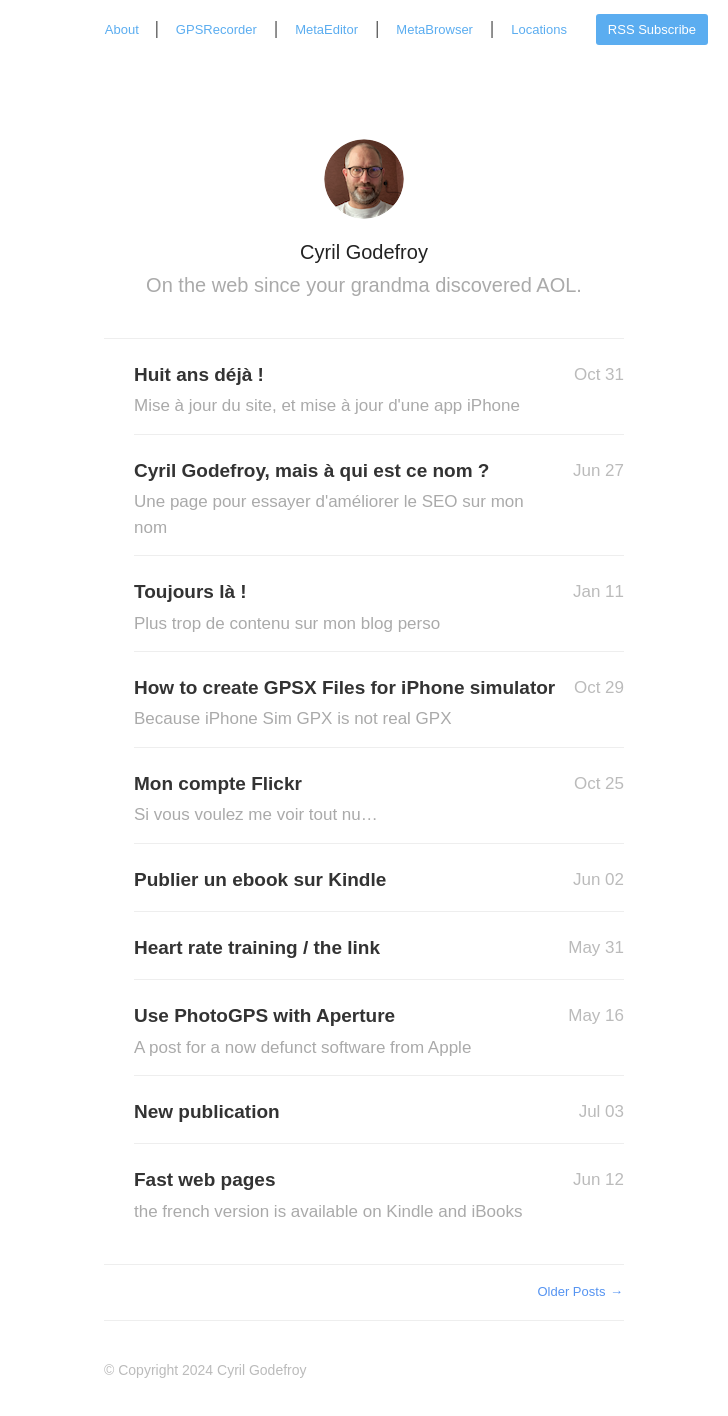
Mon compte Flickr (334, 800)
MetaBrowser (434, 29)
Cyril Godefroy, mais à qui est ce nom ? (334, 500)
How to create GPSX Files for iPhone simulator (344, 704)
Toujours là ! (334, 608)
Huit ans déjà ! (334, 391)
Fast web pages (334, 1196)
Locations (539, 29)
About (124, 29)
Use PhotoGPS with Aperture (334, 1032)
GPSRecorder (216, 29)
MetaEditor (326, 29)
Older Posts (580, 1291)
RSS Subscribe (652, 29)
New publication (207, 1111)
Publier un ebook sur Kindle (260, 879)
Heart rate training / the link (257, 947)
